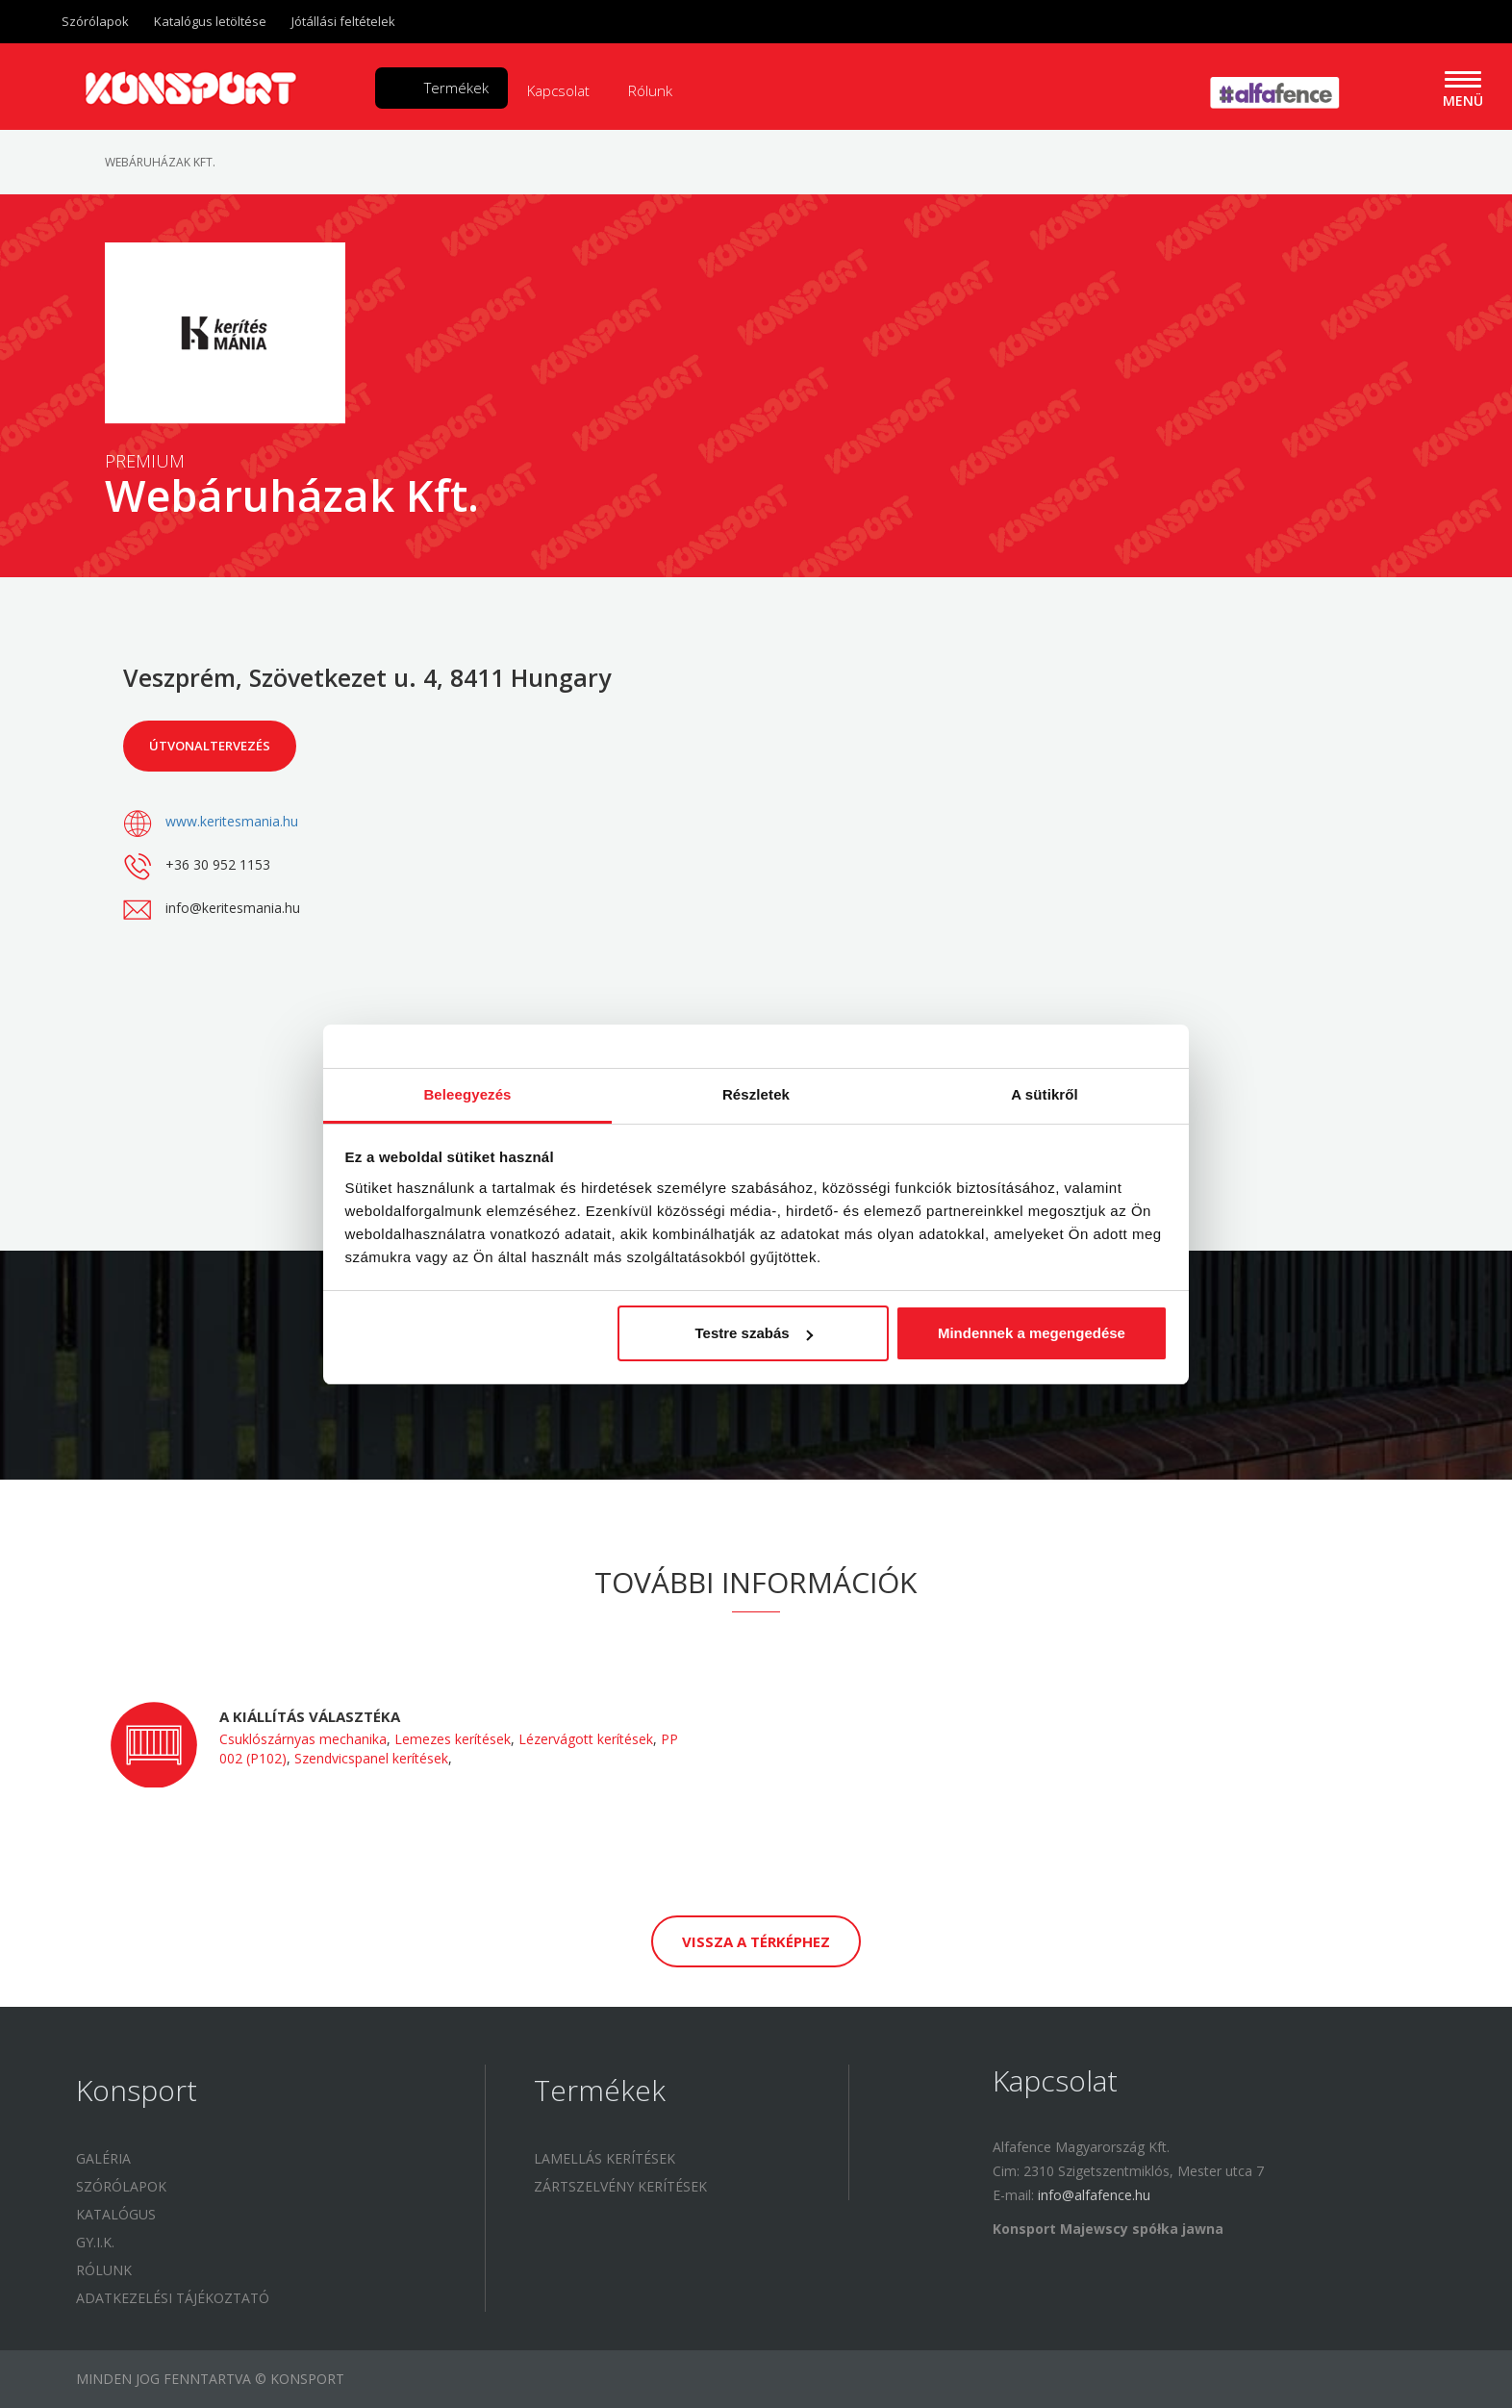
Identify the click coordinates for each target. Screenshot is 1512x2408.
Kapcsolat (558, 90)
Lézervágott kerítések (585, 1739)
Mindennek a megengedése (1031, 1333)
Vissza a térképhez (756, 1941)
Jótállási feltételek (343, 21)
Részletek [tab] (756, 1094)
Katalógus (116, 2214)
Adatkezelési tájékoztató (172, 2298)
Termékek (456, 87)
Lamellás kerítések (604, 2158)
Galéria (103, 2158)
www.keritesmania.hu (231, 821)
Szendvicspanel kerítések (371, 1758)
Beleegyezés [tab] (467, 1094)
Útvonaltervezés (209, 745)
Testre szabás (753, 1333)
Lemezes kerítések (452, 1739)
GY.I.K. (95, 2242)
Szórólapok (95, 21)
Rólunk (650, 90)
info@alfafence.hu (1094, 2195)
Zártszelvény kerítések (620, 2186)
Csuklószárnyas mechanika (303, 1739)
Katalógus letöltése (210, 21)
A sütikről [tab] (1044, 1094)
